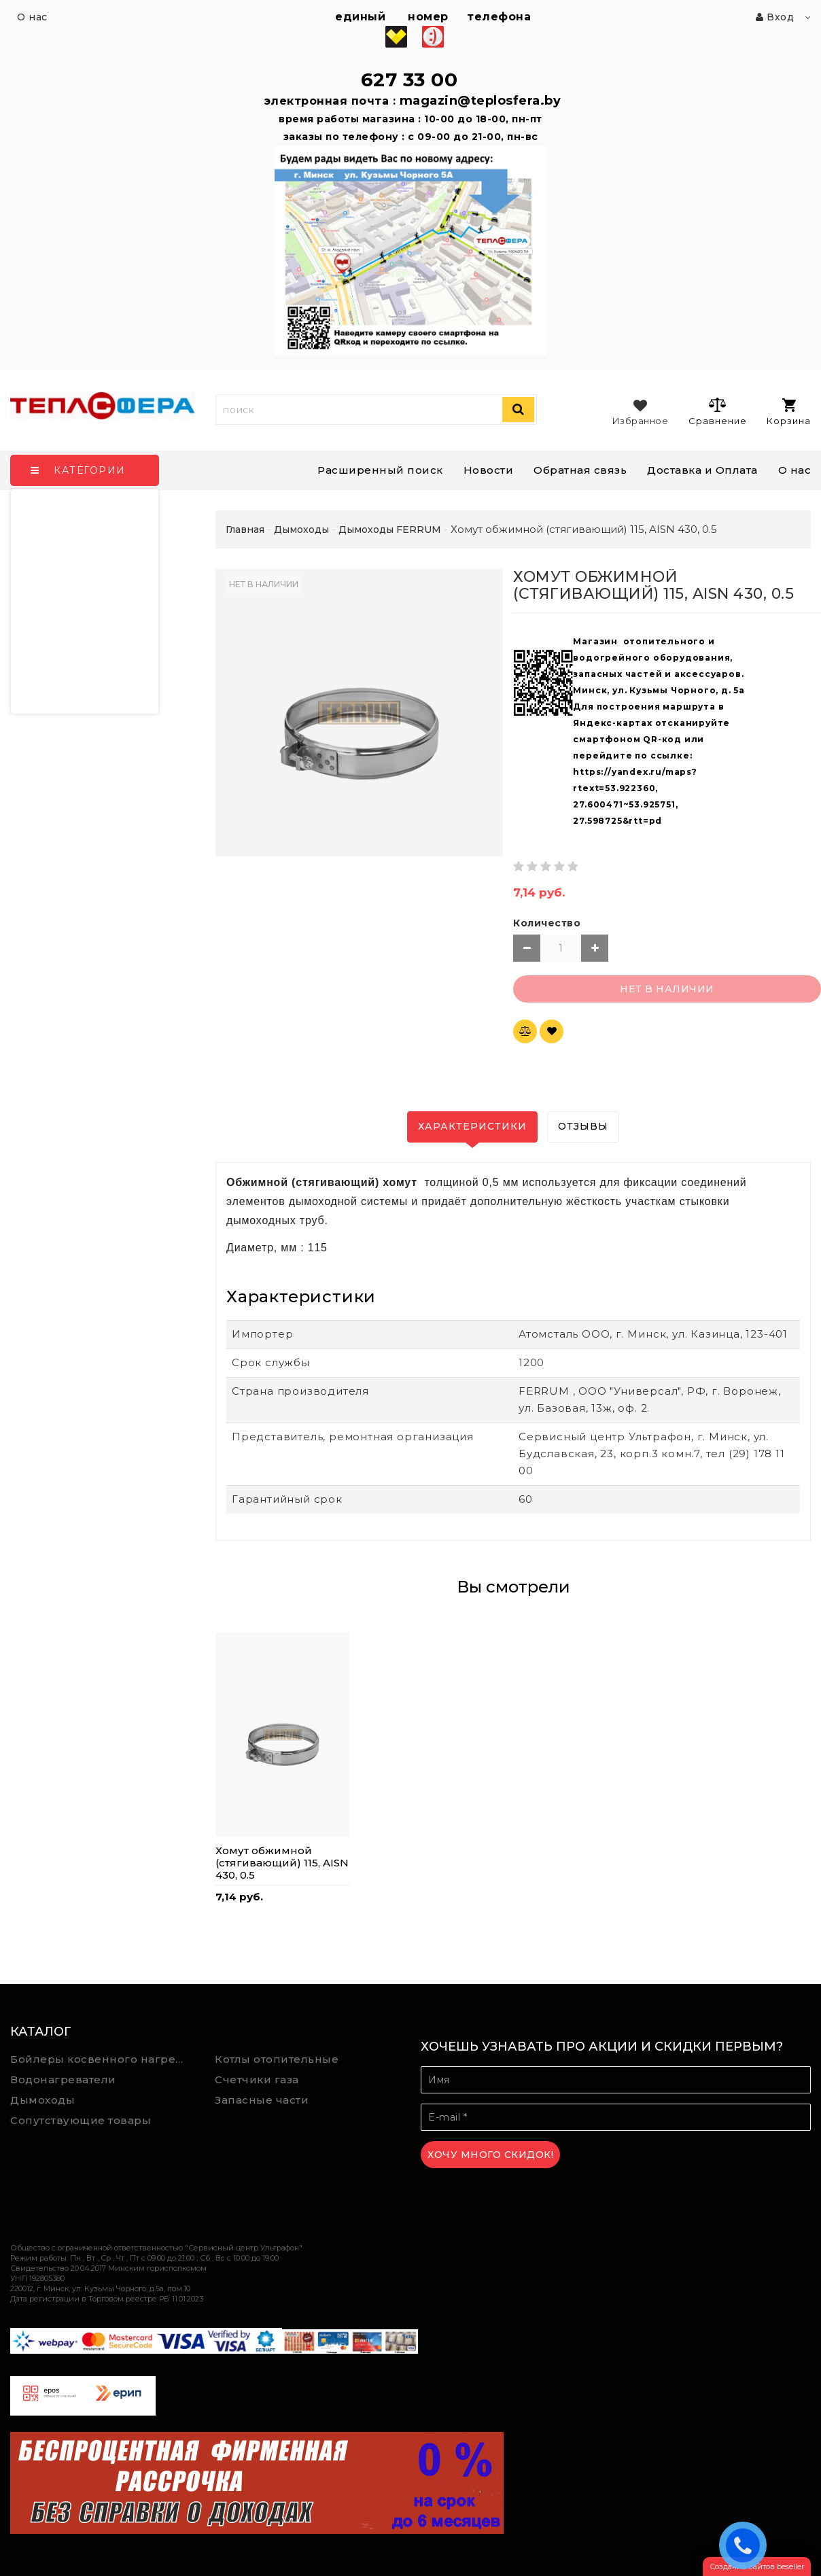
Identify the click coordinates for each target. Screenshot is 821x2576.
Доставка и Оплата (702, 470)
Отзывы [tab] (583, 1126)
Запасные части (262, 2099)
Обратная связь (580, 470)
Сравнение (717, 411)
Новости (489, 470)
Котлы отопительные (276, 2059)
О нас (794, 470)
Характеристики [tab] (472, 1126)
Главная (245, 529)
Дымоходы (42, 2099)
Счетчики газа (257, 2079)
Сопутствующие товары (80, 2120)
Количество (546, 923)
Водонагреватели (63, 2079)
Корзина (789, 412)
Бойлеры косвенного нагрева (99, 2059)
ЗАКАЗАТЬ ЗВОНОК (746, 2545)
